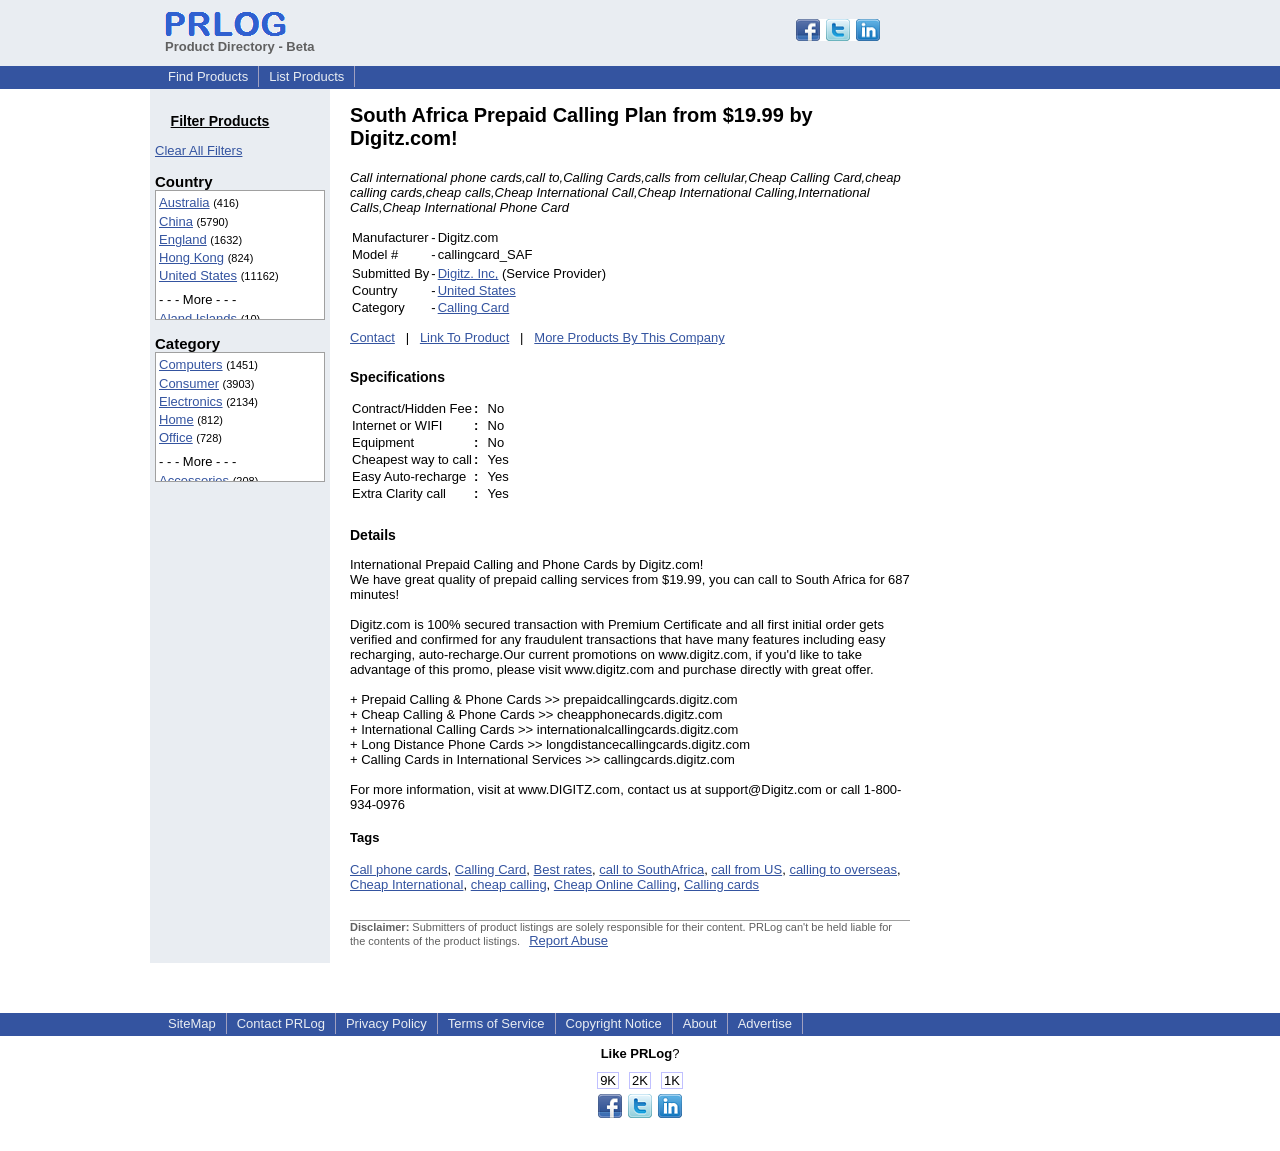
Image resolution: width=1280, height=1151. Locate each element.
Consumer (189, 383)
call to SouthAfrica (651, 869)
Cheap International (406, 884)
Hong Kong (191, 257)
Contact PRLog (281, 1023)
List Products (306, 76)
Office (176, 437)
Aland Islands (198, 318)
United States (198, 275)
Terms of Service (496, 1023)
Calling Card (474, 307)
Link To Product (464, 337)
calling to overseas (843, 869)
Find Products (208, 76)
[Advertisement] (1045, 404)
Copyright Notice (614, 1023)
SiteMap (192, 1023)
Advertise (765, 1023)
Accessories (194, 480)
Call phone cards (399, 869)
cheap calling (509, 884)
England (183, 239)
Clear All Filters (198, 150)
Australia (184, 202)
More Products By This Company (629, 337)
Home (176, 419)
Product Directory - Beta (240, 39)
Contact (372, 337)
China (176, 221)
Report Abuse (568, 940)
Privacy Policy (386, 1023)
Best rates (563, 869)
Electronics (191, 401)
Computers (191, 364)
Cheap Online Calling (615, 884)
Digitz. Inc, (468, 273)
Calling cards (721, 884)
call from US (746, 869)
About (700, 1023)
